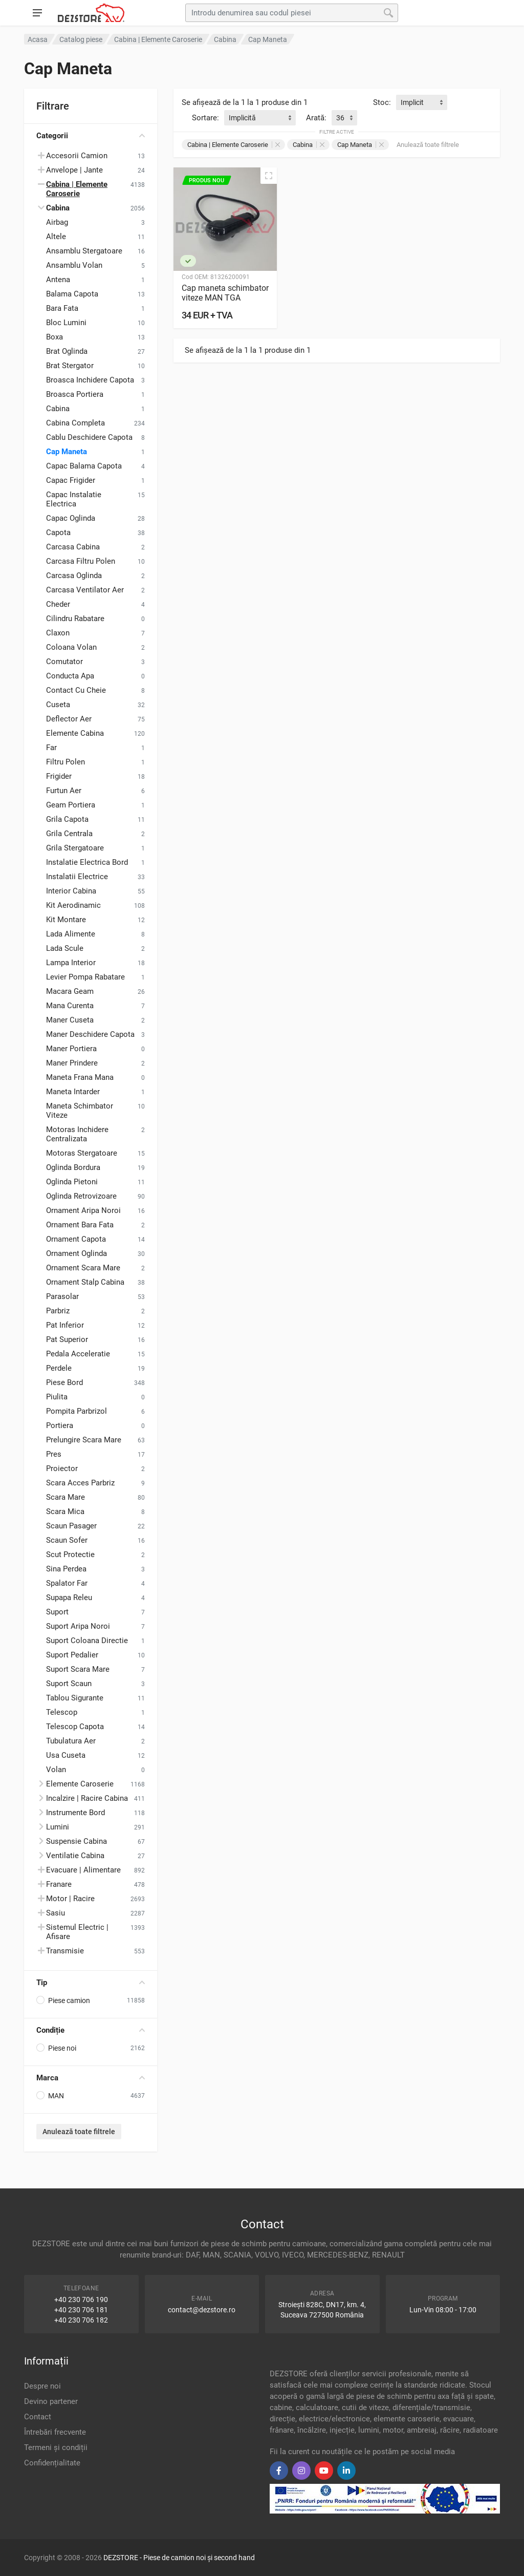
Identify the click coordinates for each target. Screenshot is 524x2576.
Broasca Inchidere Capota (90, 380)
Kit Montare (66, 919)
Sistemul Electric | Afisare (77, 1932)
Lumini (57, 1827)
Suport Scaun (69, 1683)
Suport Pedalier (72, 1654)
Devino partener (51, 2401)
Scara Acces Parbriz (80, 1482)
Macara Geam (70, 991)
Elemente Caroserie (80, 1784)
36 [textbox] (340, 118)
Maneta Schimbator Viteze (79, 1110)
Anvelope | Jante (74, 170)
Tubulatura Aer (71, 1740)
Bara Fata (62, 308)
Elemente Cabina (75, 733)
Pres (53, 1454)
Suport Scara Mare (78, 1669)
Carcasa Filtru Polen (80, 561)
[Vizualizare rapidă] (268, 175)
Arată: (316, 117)
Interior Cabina (71, 891)
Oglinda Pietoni (72, 1181)
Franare (59, 1884)
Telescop (61, 1712)
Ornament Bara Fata (80, 1224)
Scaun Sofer (67, 1540)
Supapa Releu (69, 1597)
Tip (90, 1982)
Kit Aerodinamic (73, 905)
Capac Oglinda (70, 518)
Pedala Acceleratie (78, 1353)
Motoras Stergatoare (81, 1153)
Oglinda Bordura (73, 1167)
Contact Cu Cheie (76, 690)
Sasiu (55, 1913)
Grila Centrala (69, 833)
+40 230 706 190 (81, 2299)
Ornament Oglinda (76, 1253)
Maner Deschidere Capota (90, 1034)
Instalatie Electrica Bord (87, 862)
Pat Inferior (65, 1325)
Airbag (57, 222)
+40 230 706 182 (81, 2320)
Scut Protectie (70, 1554)
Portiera (59, 1425)
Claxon (58, 632)
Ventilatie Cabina (75, 1855)
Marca (90, 2077)
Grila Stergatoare (75, 848)
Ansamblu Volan (74, 265)
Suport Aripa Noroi (78, 1626)
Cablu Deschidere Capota (89, 437)
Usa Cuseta (65, 1755)
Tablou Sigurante (74, 1697)
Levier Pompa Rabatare (85, 977)
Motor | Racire (70, 1898)
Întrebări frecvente (55, 2432)
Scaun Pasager (71, 1525)
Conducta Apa (70, 675)
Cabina (58, 408)
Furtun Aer (63, 790)
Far (51, 747)
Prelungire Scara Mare (83, 1439)
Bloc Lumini (66, 322)
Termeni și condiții (56, 2447)
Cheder (58, 604)
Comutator (64, 661)
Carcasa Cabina (73, 546)
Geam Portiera (70, 805)
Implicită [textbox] (242, 118)
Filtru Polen (65, 762)
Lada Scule (64, 948)
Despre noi (42, 2386)
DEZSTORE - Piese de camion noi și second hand (179, 2557)
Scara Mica (65, 1511)
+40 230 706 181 (81, 2310)
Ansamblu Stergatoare (84, 251)
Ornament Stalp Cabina (85, 1282)
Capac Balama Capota (84, 466)
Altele (56, 236)
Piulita (57, 1396)
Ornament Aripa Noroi (83, 1210)
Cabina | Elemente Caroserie (233, 144)
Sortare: (205, 117)
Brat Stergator (70, 365)
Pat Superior (67, 1339)
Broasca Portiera (74, 394)
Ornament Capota (76, 1239)
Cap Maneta (66, 451)
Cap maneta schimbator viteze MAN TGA (225, 293)
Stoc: (382, 102)
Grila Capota (67, 819)
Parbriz (58, 1310)
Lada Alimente (70, 934)
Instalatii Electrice (77, 876)
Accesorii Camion (76, 155)
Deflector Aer (69, 718)
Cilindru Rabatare (75, 618)
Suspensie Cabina (76, 1841)
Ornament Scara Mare (83, 1267)
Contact (37, 2416)
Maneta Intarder (73, 1091)
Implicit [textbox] (412, 102)
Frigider (59, 776)
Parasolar (62, 1296)
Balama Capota (72, 294)
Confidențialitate (52, 2462)
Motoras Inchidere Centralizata (77, 1134)
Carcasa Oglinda (74, 575)
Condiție (90, 2030)
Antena (58, 279)
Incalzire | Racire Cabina (87, 1798)
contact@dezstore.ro (201, 2310)
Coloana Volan (71, 647)
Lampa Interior (71, 962)
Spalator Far (67, 1583)
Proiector (62, 1468)
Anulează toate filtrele (78, 2131)
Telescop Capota (75, 1726)
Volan (56, 1769)
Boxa (54, 337)
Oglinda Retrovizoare (81, 1196)
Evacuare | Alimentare (83, 1870)
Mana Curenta (70, 1005)
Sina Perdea (66, 1568)
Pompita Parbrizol (76, 1411)
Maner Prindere (72, 1063)
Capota (58, 532)
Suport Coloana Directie (87, 1640)
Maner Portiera (71, 1048)
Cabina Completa (75, 423)
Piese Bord (64, 1382)
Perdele (59, 1368)
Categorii (90, 135)
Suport (57, 1611)
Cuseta (58, 704)
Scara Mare (65, 1497)
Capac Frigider (70, 480)
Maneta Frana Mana (80, 1077)
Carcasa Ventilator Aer (85, 589)
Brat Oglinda (67, 351)
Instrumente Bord (75, 1812)
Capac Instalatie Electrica (73, 499)
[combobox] (421, 102)
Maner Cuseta (70, 1020)
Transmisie (65, 1950)
